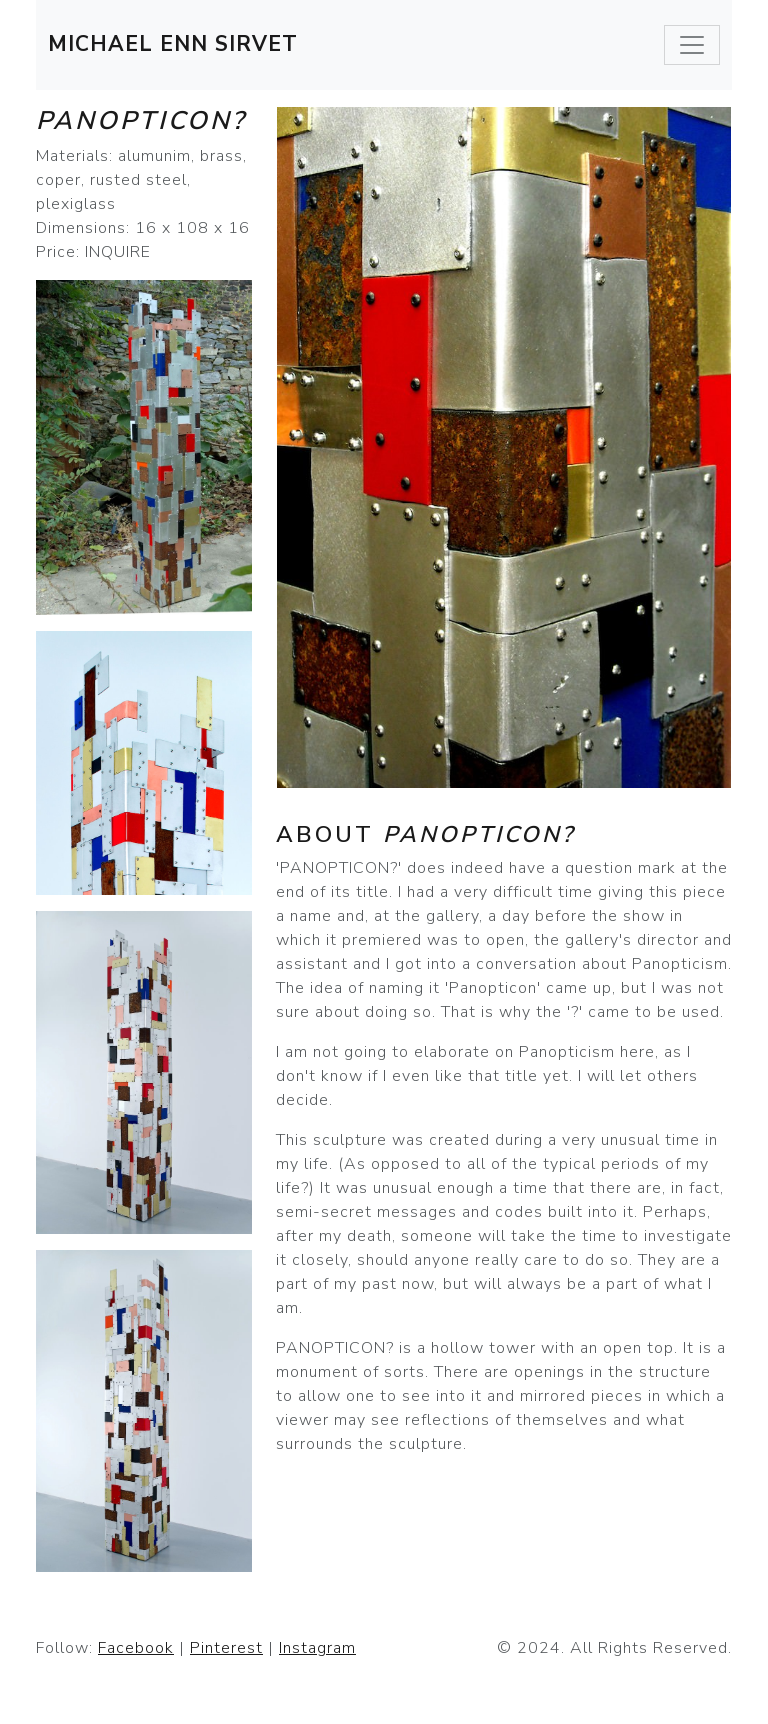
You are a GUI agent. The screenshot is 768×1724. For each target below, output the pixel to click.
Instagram (317, 1648)
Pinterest (226, 1648)
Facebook (136, 1648)
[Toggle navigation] (692, 45)
